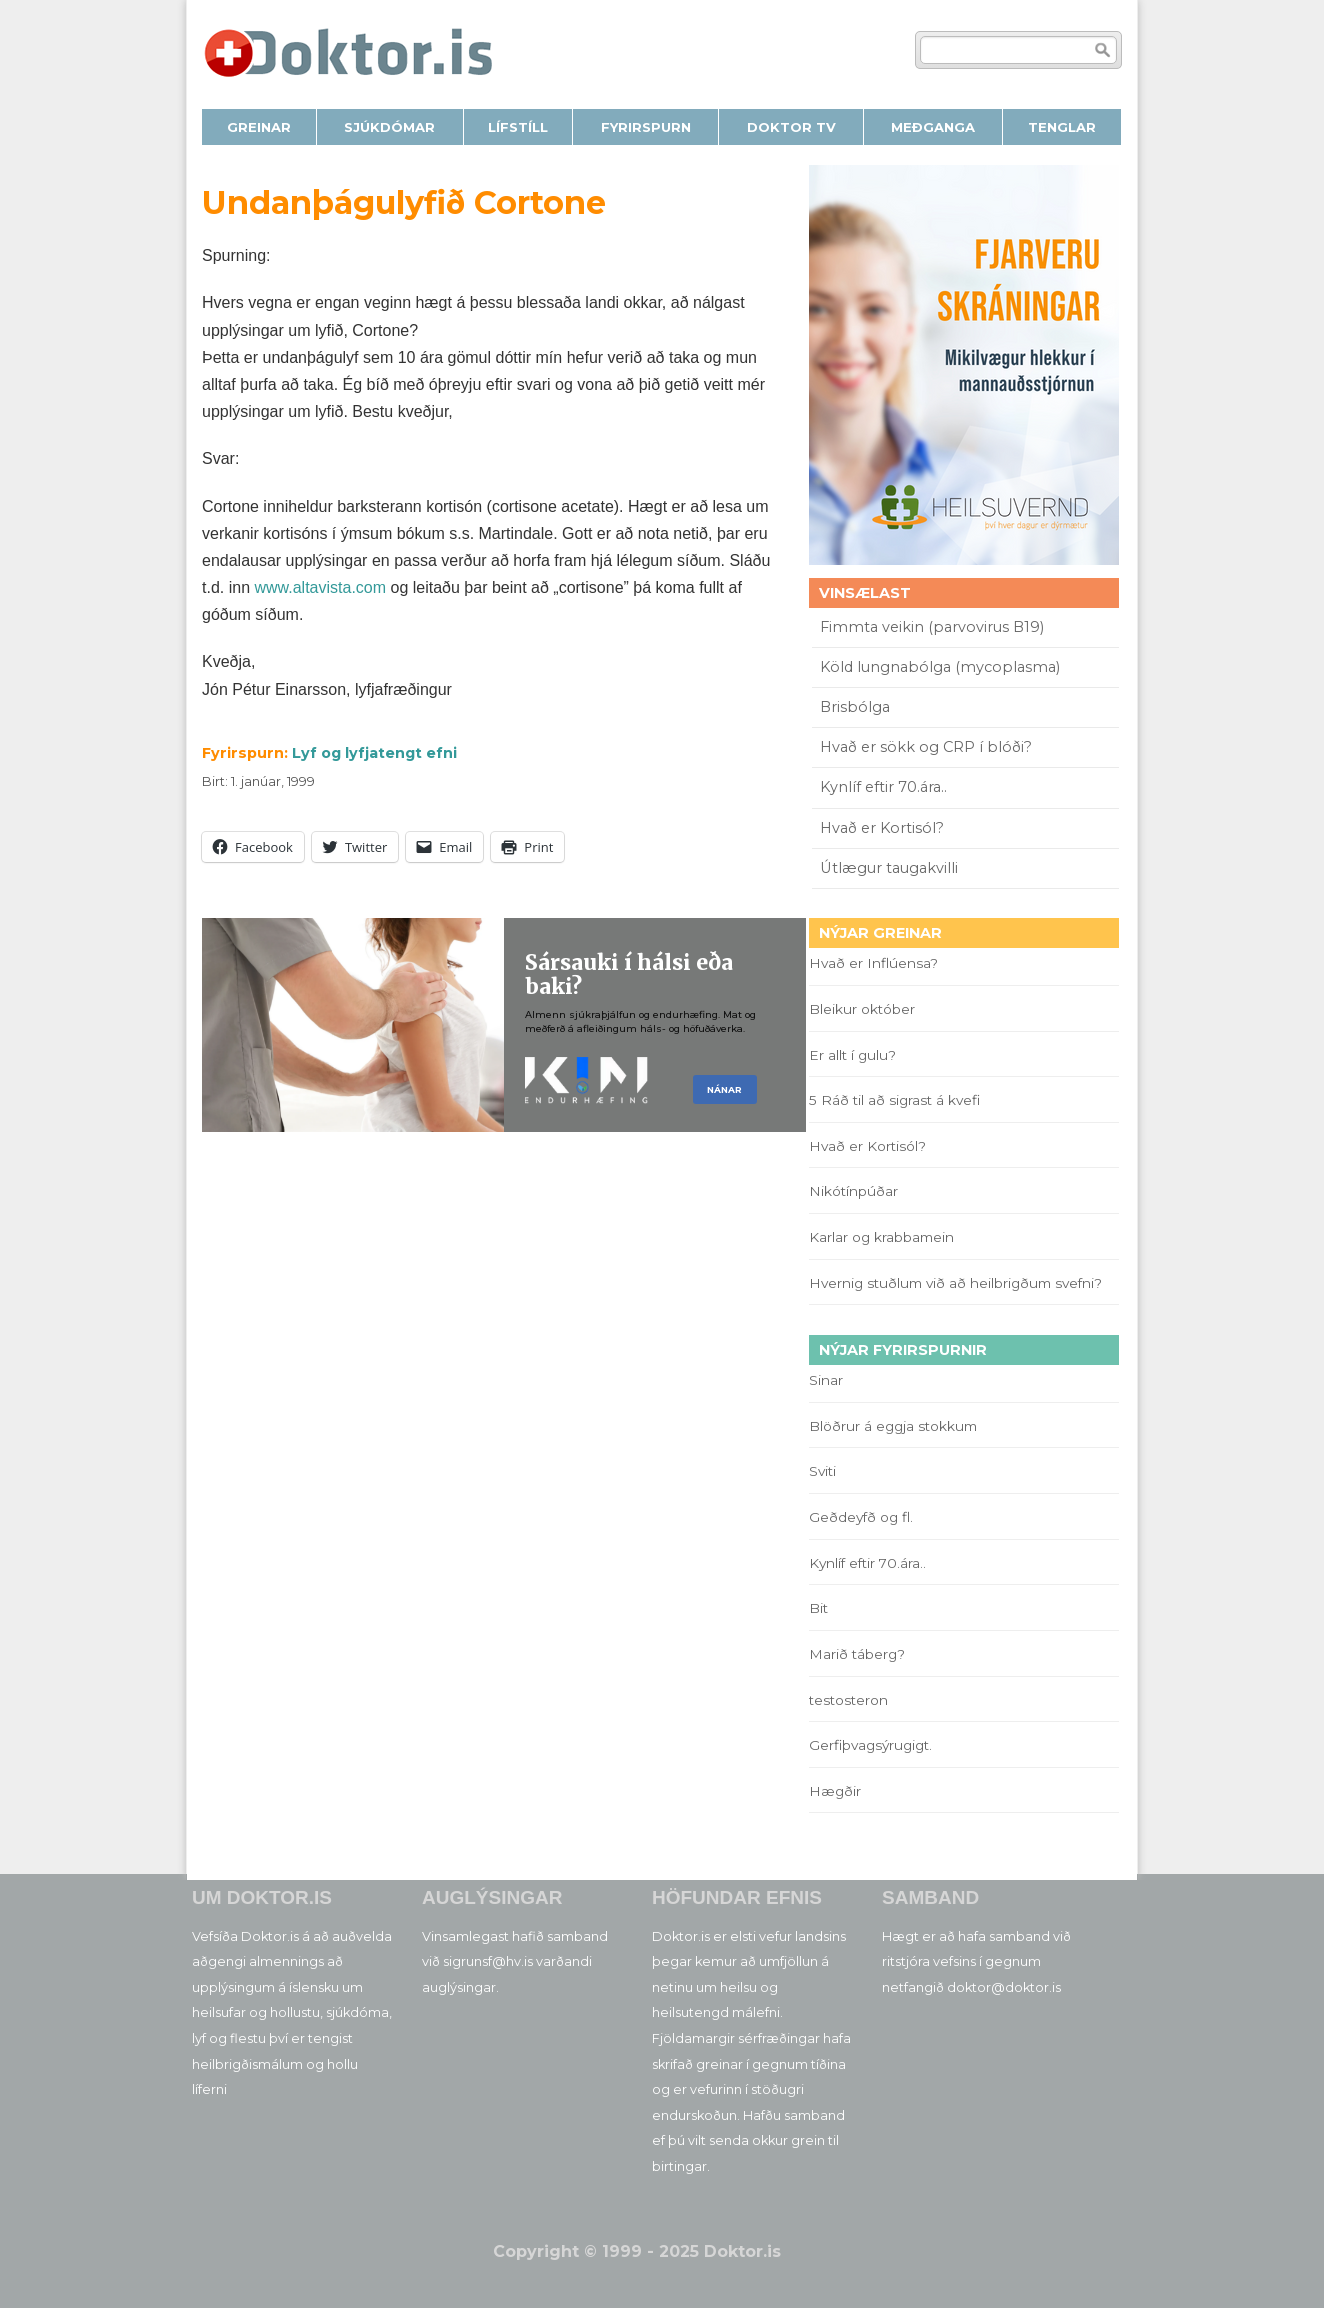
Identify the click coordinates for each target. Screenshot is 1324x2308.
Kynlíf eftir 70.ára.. (883, 787)
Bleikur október (862, 1009)
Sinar (826, 1380)
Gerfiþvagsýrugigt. (870, 1745)
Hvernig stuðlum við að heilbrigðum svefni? (955, 1283)
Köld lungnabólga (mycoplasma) (940, 667)
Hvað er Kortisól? (884, 828)
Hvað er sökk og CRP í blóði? (926, 747)
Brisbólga (855, 707)
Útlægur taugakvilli (889, 868)
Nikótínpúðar (853, 1191)
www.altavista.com (320, 587)
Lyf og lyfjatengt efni (374, 753)
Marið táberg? (857, 1654)
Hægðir (835, 1791)
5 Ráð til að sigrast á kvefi (896, 1100)
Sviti (822, 1471)
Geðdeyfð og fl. (861, 1517)
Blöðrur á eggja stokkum (893, 1426)
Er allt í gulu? (855, 1055)
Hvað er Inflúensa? (873, 963)
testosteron (848, 1700)
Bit (818, 1608)
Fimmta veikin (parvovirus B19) (932, 627)
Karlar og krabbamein (881, 1237)
